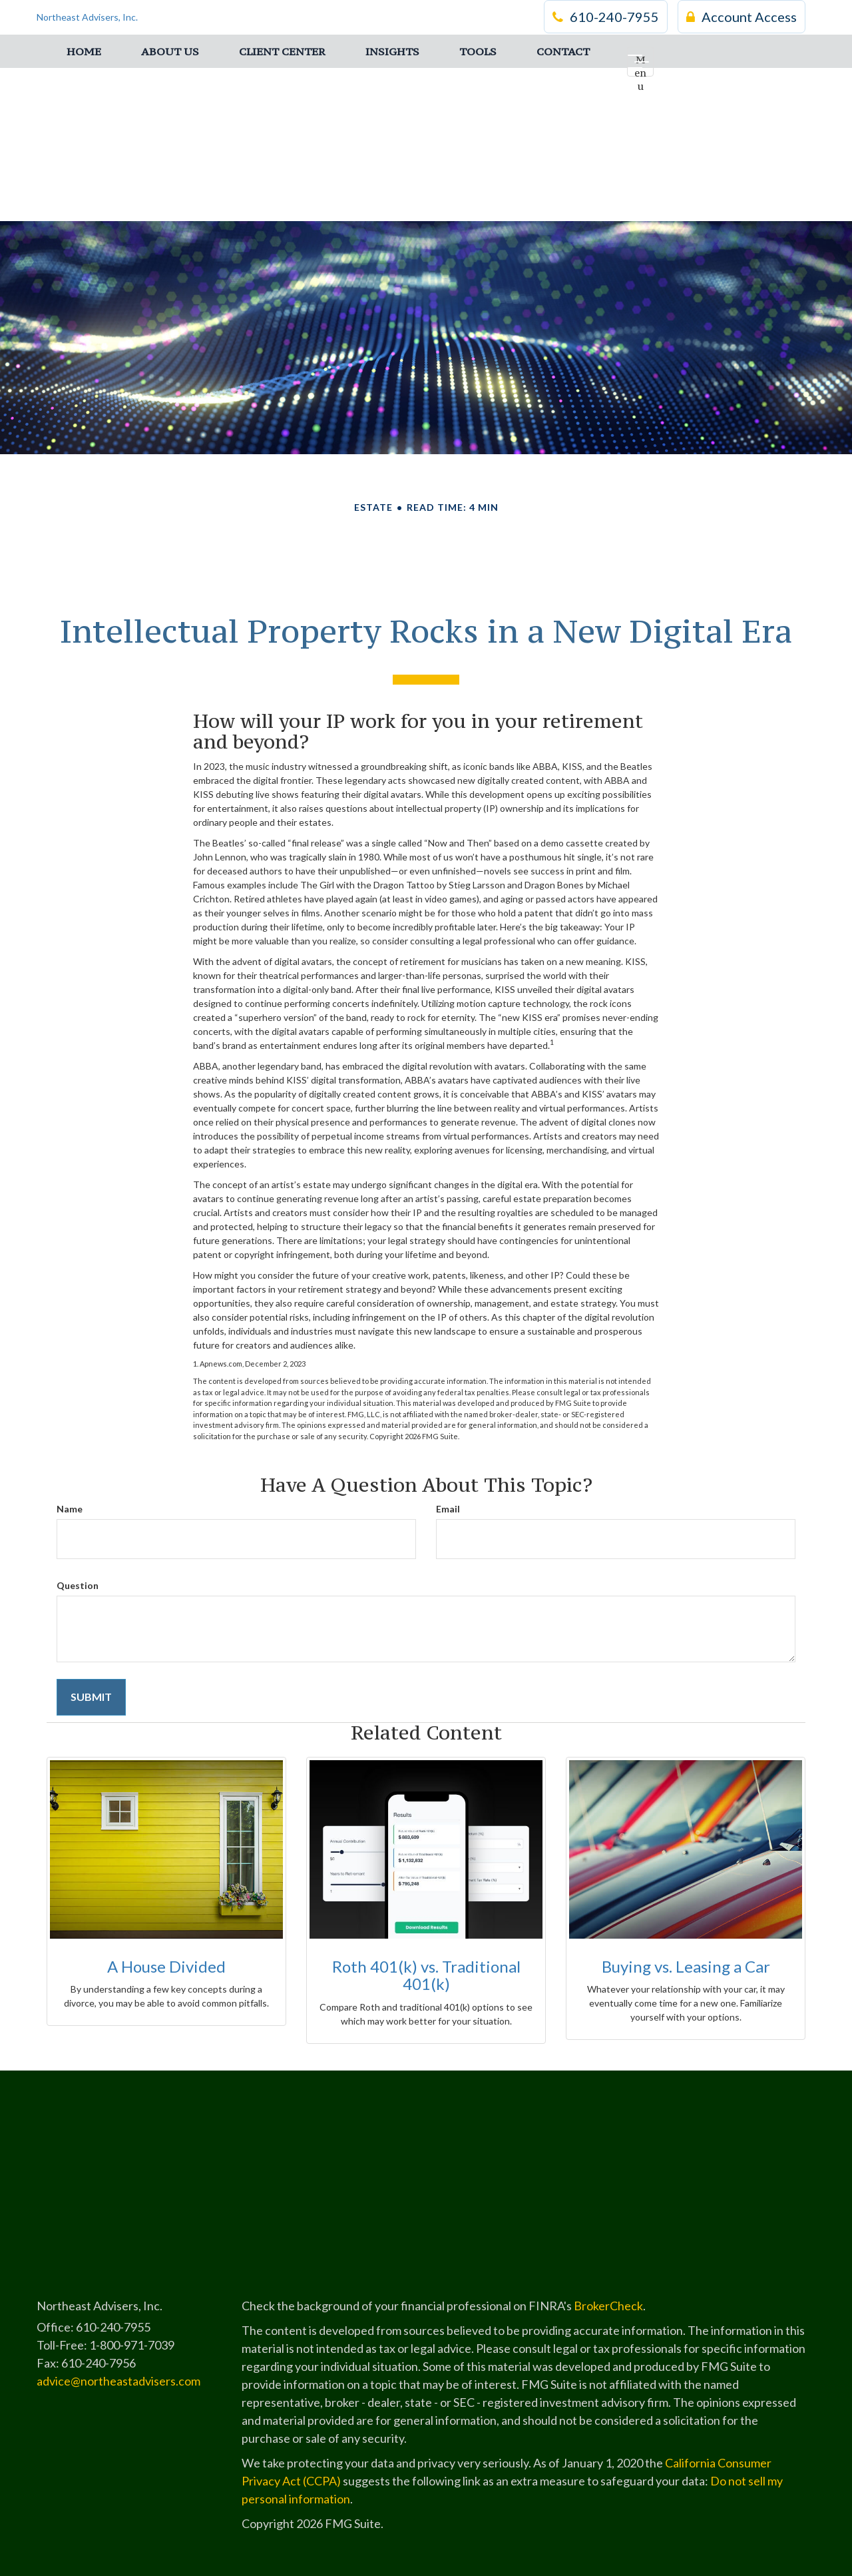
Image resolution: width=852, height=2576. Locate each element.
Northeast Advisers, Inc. (87, 16)
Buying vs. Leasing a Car (686, 1966)
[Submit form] (91, 1697)
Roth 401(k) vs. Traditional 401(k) (426, 1975)
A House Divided (166, 1966)
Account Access (741, 17)
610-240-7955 (605, 17)
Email (448, 1508)
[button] (170, 50)
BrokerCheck (608, 2305)
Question (78, 1585)
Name (70, 1508)
